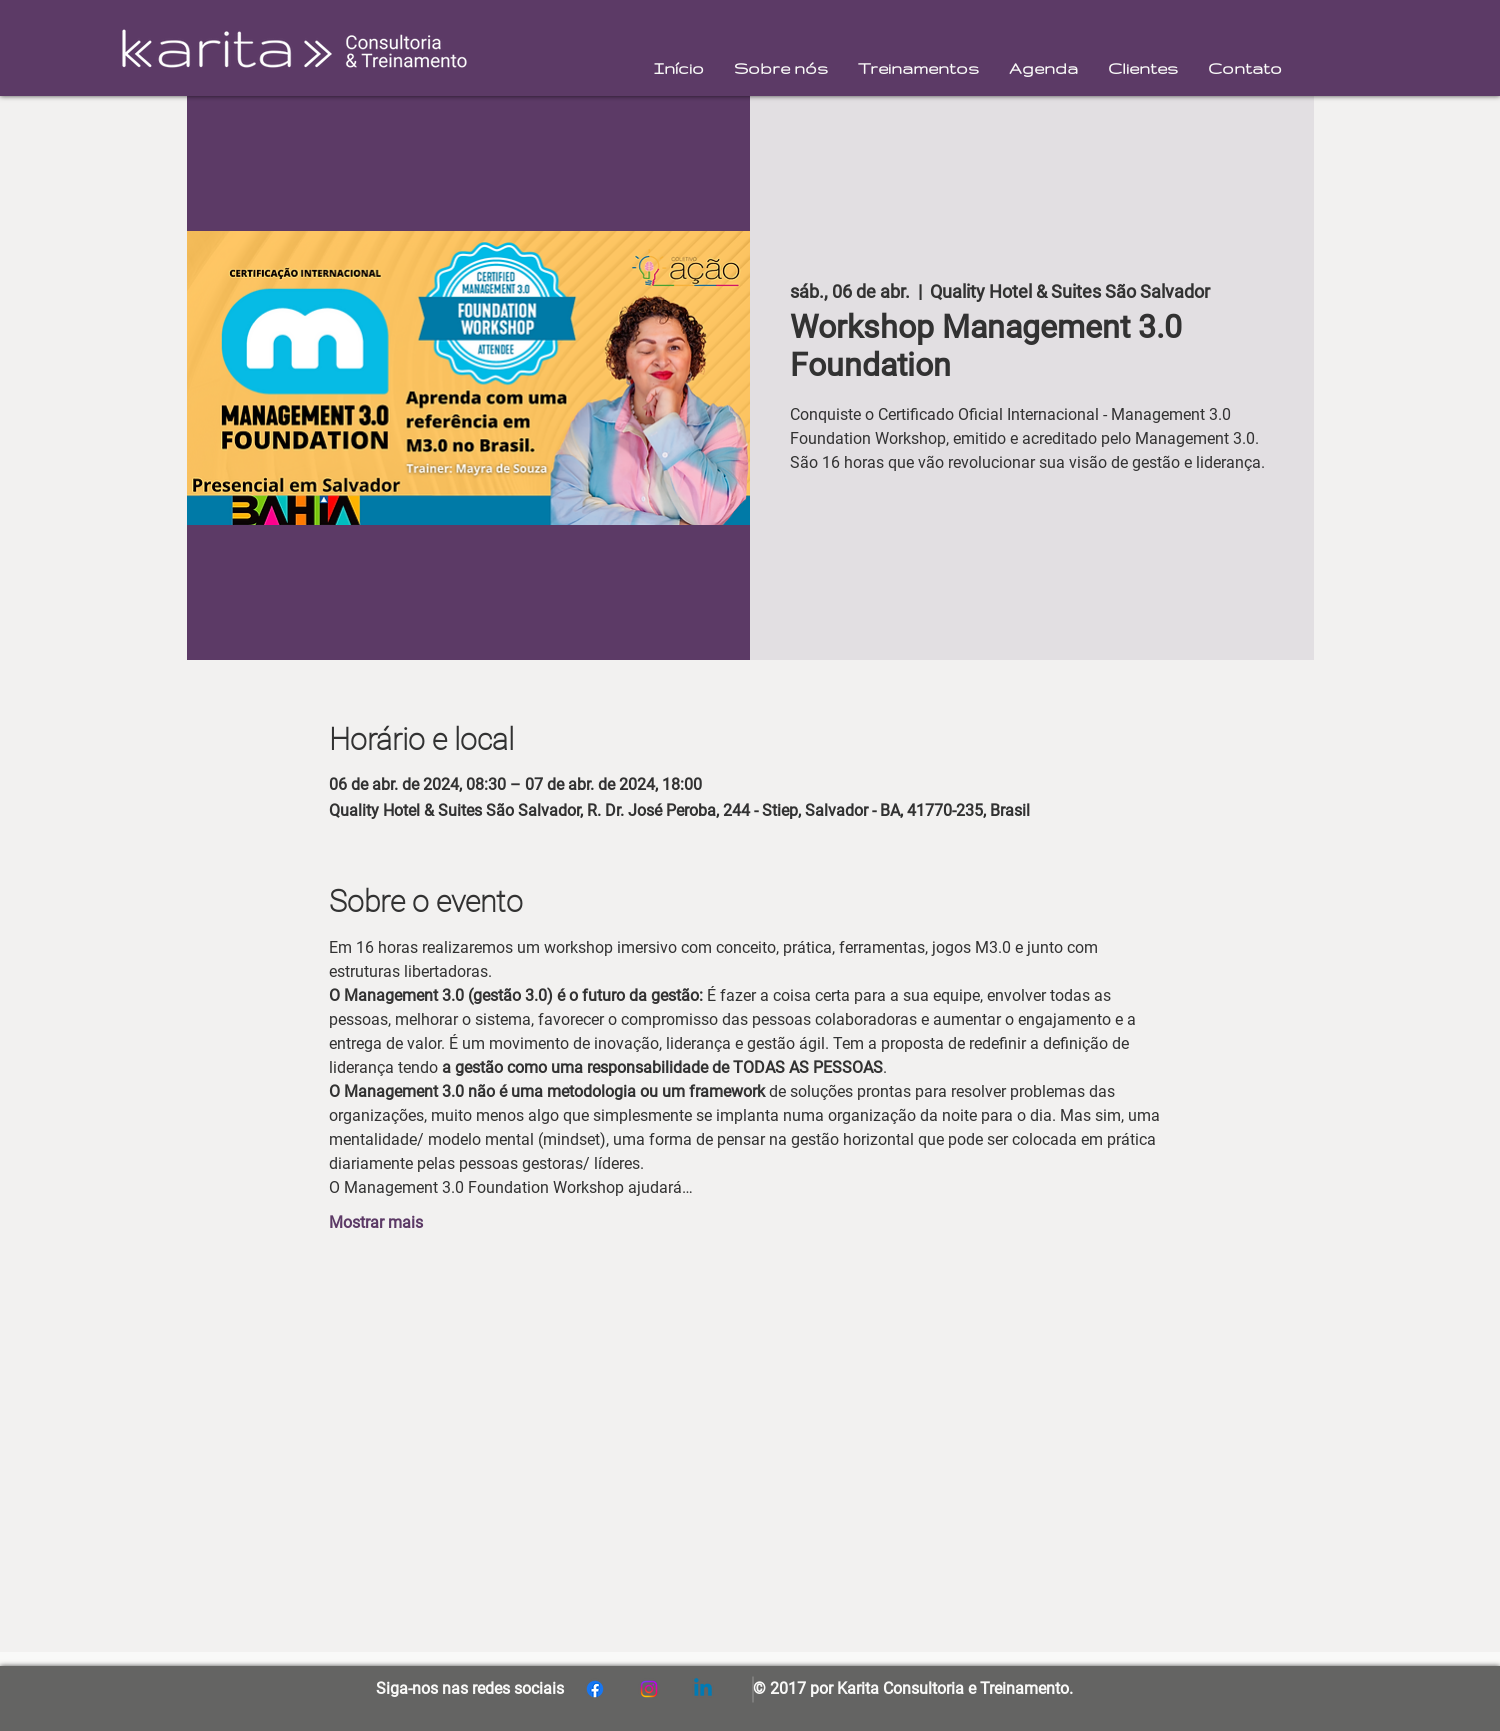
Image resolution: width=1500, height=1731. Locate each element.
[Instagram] (649, 1689)
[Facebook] (595, 1689)
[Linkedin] (703, 1689)
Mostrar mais (376, 1222)
